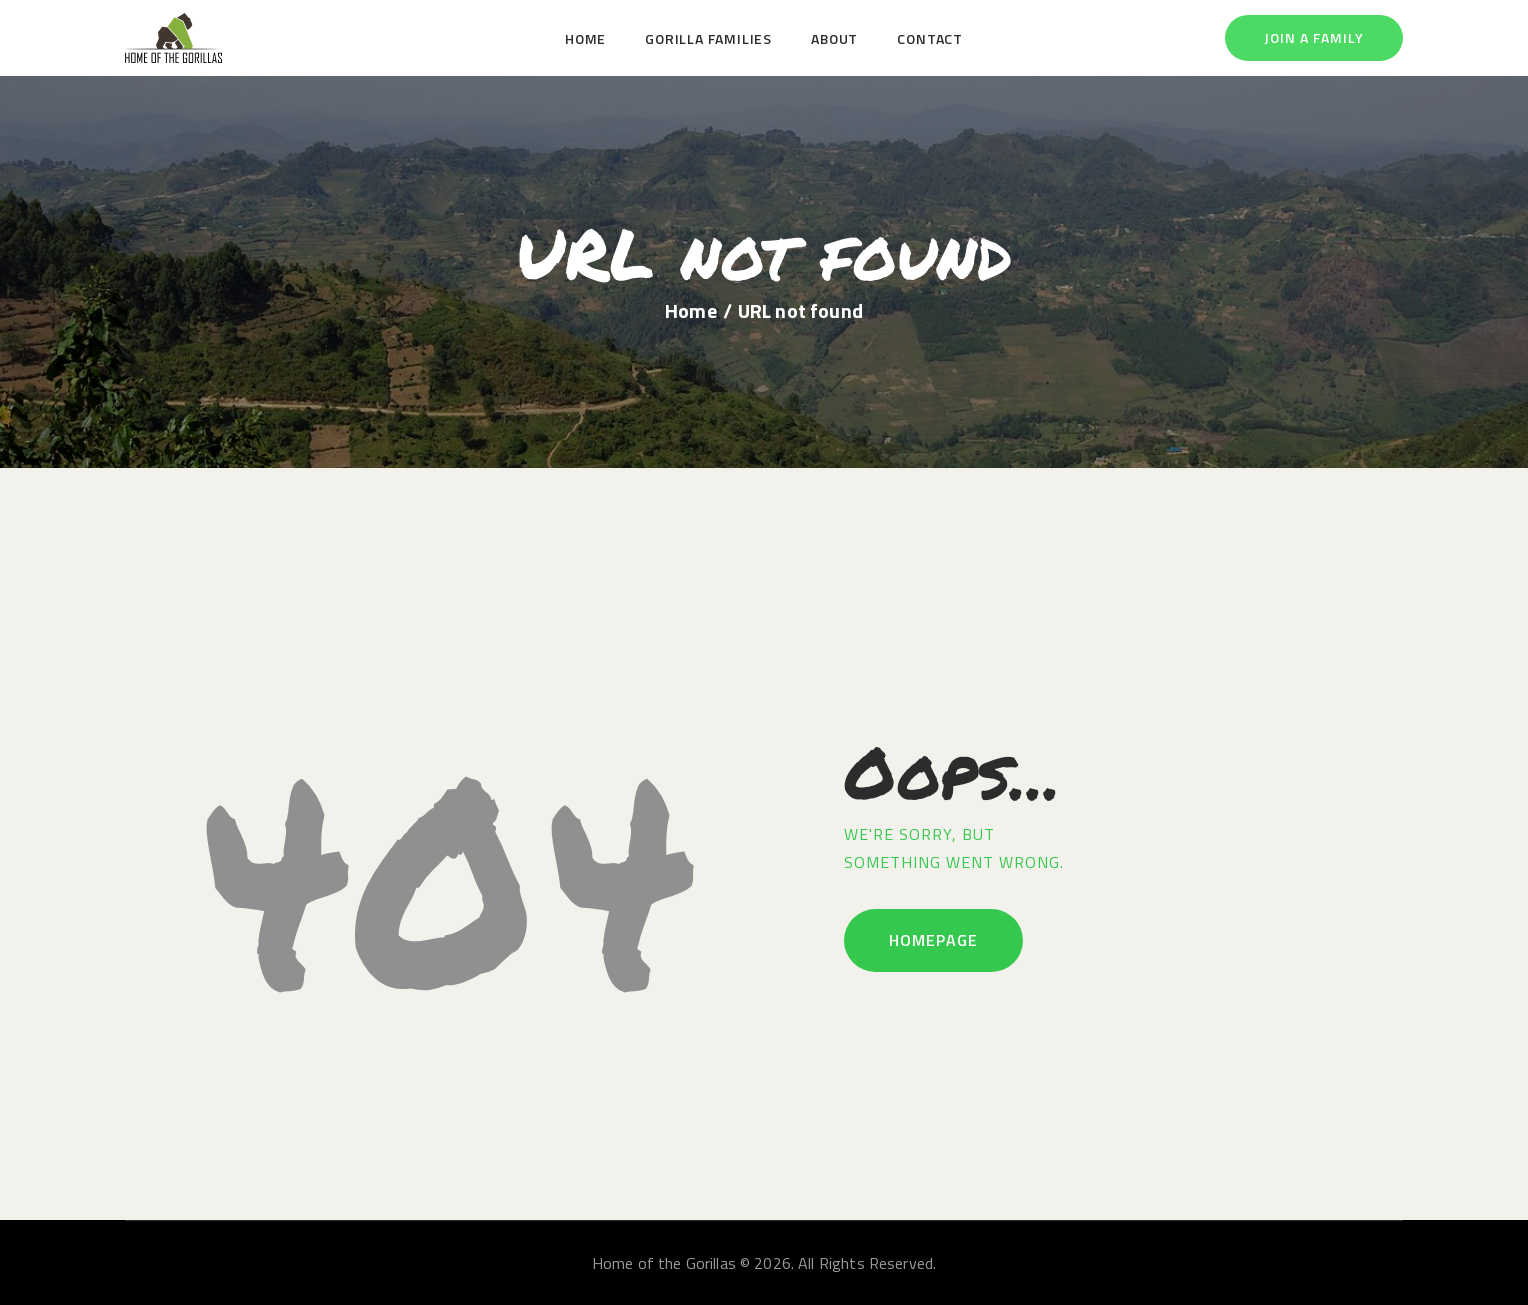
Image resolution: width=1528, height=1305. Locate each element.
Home (691, 311)
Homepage (933, 940)
